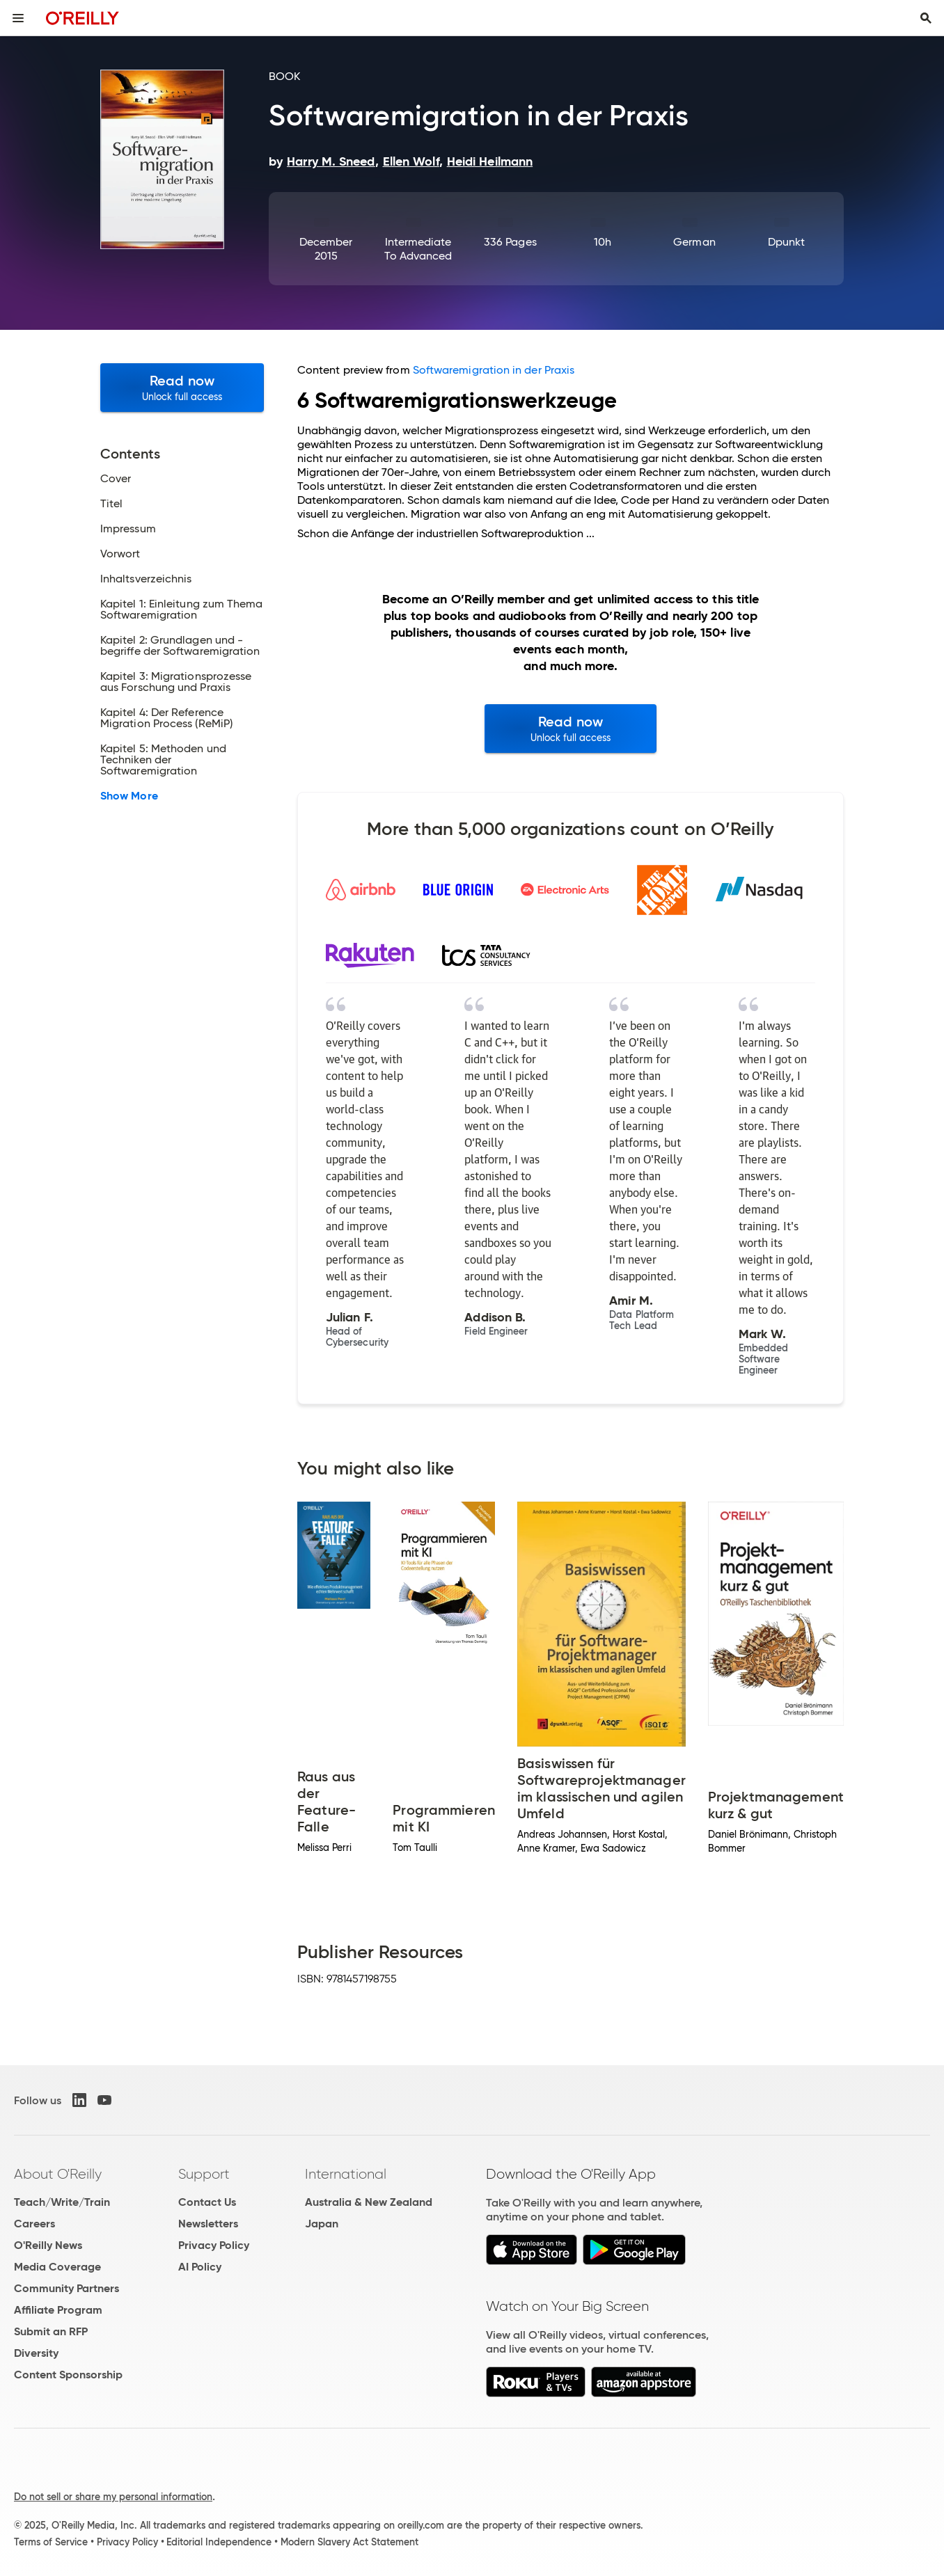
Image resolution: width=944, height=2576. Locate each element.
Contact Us (207, 2202)
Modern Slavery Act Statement (349, 2542)
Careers (34, 2223)
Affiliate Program (58, 2310)
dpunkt (786, 241)
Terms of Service (51, 2542)
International (345, 2173)
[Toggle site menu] (18, 18)
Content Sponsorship (68, 2374)
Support (204, 2173)
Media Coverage (57, 2266)
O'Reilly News (48, 2245)
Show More (129, 796)
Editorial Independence (219, 2542)
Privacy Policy (213, 2245)
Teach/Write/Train (62, 2202)
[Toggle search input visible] (926, 18)
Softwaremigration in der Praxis (493, 369)
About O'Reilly (58, 2173)
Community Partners (66, 2288)
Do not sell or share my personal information (113, 2496)
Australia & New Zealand (368, 2202)
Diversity (36, 2353)
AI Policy (199, 2266)
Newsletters (208, 2223)
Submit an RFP (51, 2331)
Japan (321, 2223)
